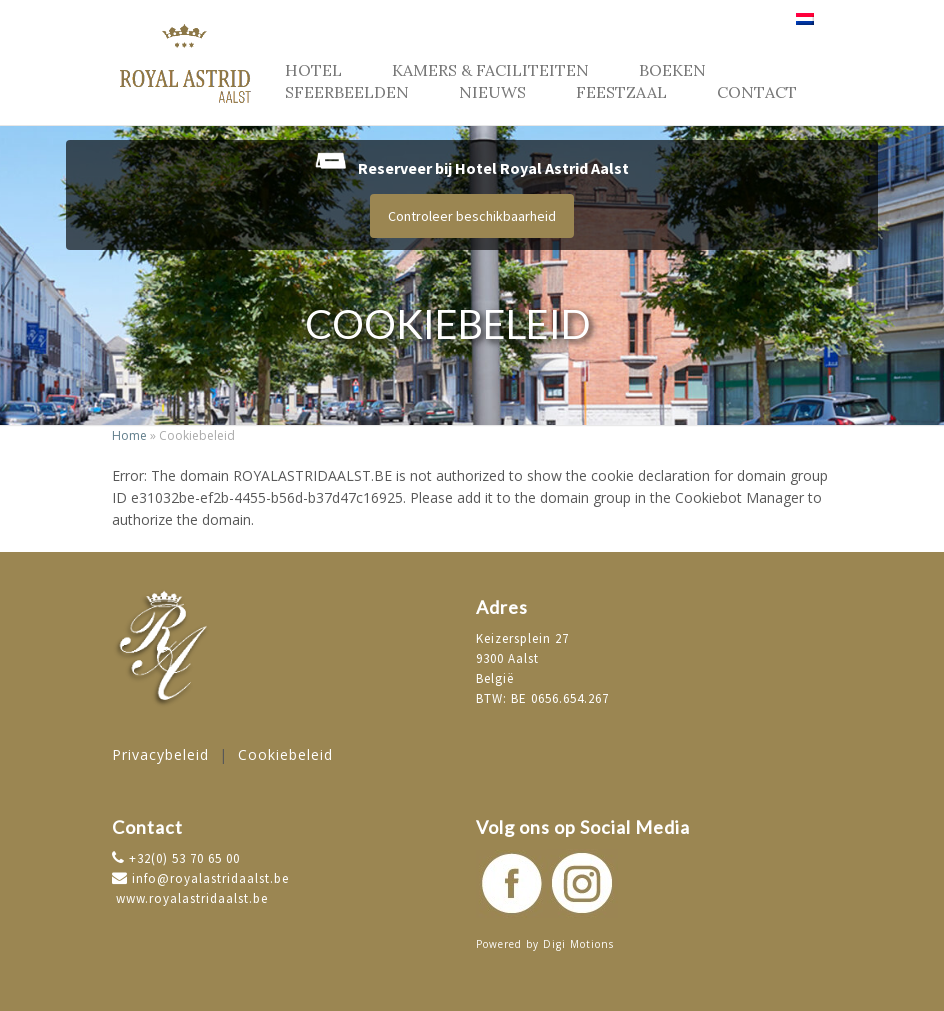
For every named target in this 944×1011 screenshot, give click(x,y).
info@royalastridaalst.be (200, 878)
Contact (757, 92)
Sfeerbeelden (347, 92)
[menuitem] (805, 26)
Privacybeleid (160, 754)
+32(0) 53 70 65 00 (182, 858)
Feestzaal (621, 92)
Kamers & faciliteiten (490, 70)
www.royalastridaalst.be (190, 898)
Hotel (313, 70)
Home (129, 435)
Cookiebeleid (285, 754)
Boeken (672, 70)
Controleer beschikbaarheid (472, 216)
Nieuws (492, 92)
